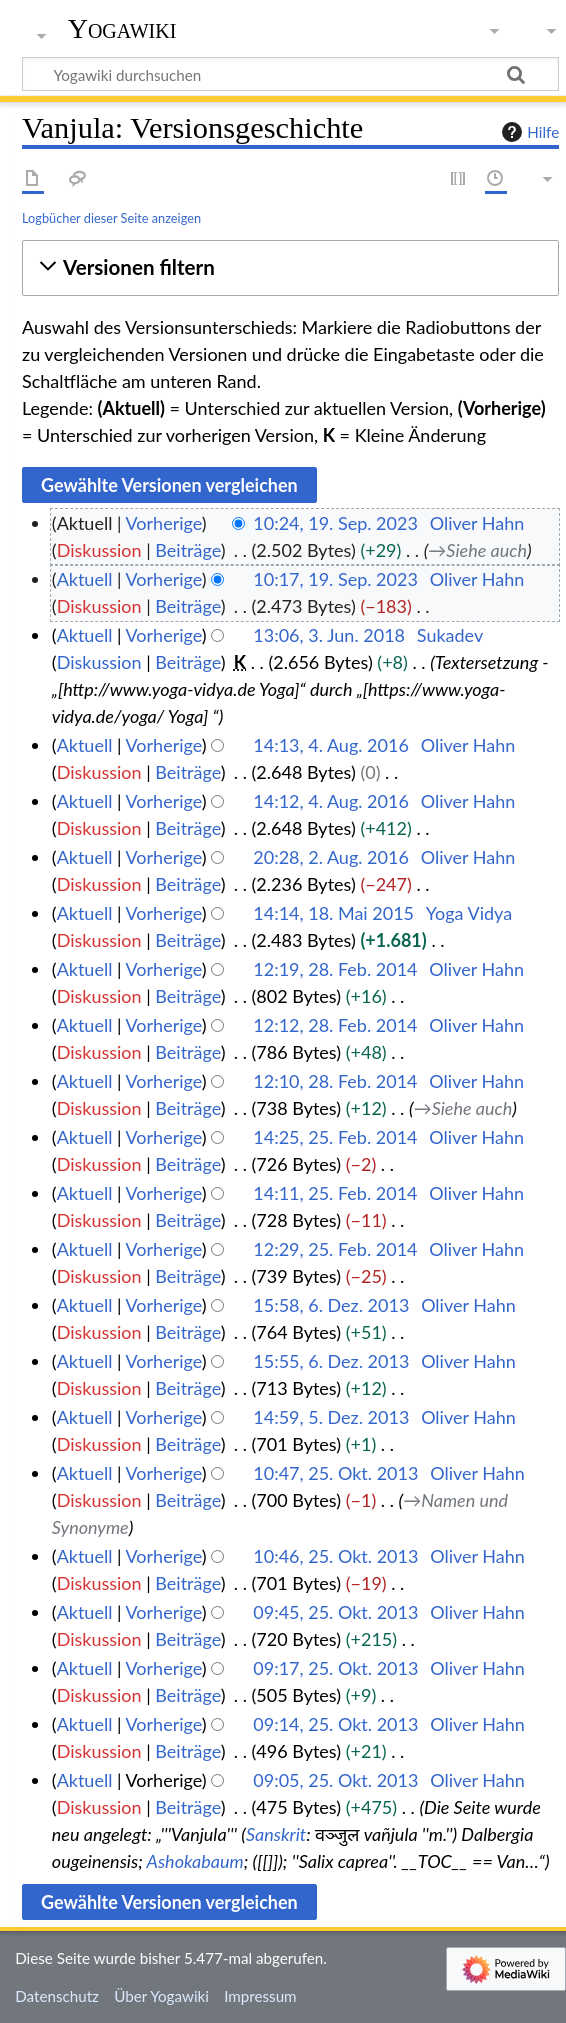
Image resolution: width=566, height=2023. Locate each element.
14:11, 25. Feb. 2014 (335, 1193)
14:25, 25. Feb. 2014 (335, 1137)
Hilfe (528, 132)
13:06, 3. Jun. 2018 (329, 635)
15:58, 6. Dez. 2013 (331, 1305)
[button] (290, 267)
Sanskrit (276, 1834)
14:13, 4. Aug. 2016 (331, 745)
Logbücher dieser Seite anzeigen (111, 218)
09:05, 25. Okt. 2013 (335, 1780)
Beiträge (187, 550)
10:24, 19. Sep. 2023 (335, 523)
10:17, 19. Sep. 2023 (335, 579)
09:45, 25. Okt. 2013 (335, 1612)
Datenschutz (57, 1996)
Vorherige (164, 523)
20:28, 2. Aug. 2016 (331, 857)
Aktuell (85, 579)
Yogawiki (122, 29)
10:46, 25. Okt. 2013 (335, 1556)
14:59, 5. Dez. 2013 (331, 1417)
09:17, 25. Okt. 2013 (335, 1668)
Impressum (260, 1996)
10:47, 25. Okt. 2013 (335, 1473)
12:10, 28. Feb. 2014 (335, 1081)
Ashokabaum (195, 1861)
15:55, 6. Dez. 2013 (331, 1361)
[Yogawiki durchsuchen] (290, 74)
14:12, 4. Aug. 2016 (331, 801)
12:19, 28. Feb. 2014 (335, 969)
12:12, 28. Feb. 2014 (335, 1025)
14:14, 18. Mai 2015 (333, 913)
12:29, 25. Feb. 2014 (335, 1249)
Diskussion (99, 550)
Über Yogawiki (161, 1996)
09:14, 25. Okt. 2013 (335, 1724)
